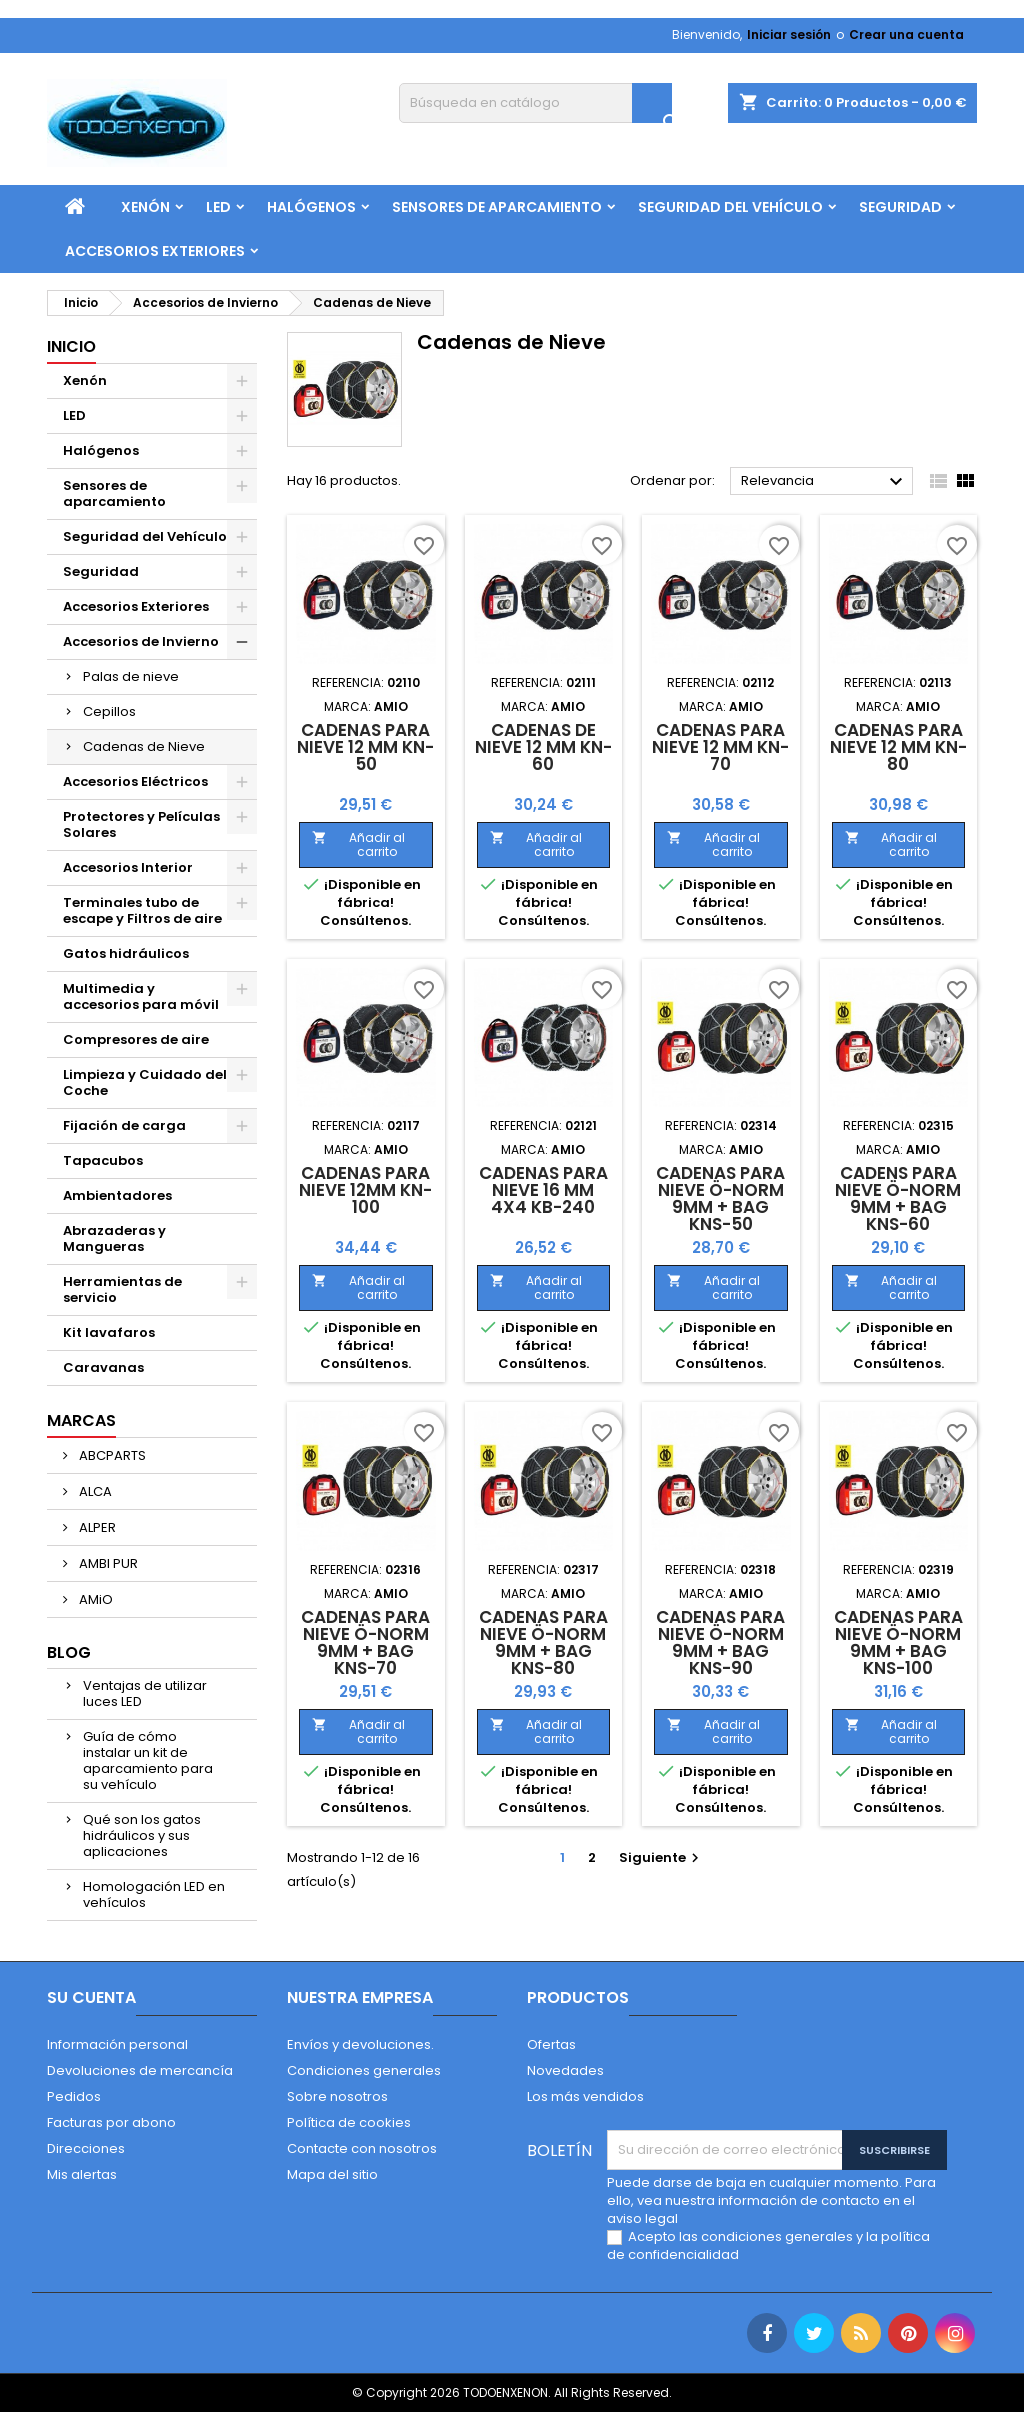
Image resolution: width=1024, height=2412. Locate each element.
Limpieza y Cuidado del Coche (145, 1082)
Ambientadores (117, 1195)
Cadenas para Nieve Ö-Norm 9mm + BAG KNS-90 (720, 1642)
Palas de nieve (131, 676)
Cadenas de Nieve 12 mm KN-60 (543, 747)
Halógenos (311, 207)
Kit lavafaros (109, 1332)
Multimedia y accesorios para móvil (141, 996)
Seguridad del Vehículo (730, 207)
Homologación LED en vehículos (154, 1894)
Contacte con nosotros (362, 2148)
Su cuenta (91, 1997)
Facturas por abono (111, 2122)
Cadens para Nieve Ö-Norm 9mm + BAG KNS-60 (898, 1198)
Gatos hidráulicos (126, 953)
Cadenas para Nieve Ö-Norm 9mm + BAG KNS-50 (720, 1198)
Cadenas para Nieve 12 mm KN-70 (720, 747)
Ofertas (551, 2044)
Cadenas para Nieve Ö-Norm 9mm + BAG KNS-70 (365, 1642)
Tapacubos (103, 1160)
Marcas (81, 1420)
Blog (69, 1652)
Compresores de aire (136, 1039)
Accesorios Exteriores (155, 251)
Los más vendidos (585, 2096)
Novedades (565, 2070)
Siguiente (661, 1857)
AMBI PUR (107, 1563)
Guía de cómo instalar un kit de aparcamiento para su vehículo (148, 1760)
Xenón (145, 207)
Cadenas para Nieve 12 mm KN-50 (365, 747)
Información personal (117, 2044)
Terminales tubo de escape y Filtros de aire (142, 910)
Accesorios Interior (128, 867)
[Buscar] (535, 103)
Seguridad (900, 207)
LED (218, 207)
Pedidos (74, 2096)
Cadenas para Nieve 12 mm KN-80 (898, 747)
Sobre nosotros (337, 2096)
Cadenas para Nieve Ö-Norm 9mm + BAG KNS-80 (543, 1642)
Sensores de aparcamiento (497, 207)
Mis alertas (82, 2174)
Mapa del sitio (332, 2174)
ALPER (96, 1527)
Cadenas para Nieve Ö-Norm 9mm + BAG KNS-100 (898, 1642)
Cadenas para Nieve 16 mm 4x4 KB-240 (543, 1190)
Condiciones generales (364, 2070)
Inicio (71, 346)
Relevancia (824, 482)
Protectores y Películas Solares (141, 824)
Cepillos (109, 711)
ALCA (94, 1491)
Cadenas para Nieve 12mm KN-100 (365, 1190)
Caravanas (103, 1367)
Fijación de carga (124, 1125)
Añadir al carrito (358, 844)
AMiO (94, 1599)
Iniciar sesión (789, 34)
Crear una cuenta (906, 34)
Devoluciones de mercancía (140, 2070)
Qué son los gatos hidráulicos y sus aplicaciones (142, 1835)
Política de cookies (349, 2122)
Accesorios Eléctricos (135, 781)
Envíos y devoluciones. (360, 2044)
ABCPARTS (111, 1455)
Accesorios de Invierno (141, 641)
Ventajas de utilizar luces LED (145, 1693)
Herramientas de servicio (122, 1289)
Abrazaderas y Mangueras (114, 1238)
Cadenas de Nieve (144, 746)
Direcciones (86, 2148)
